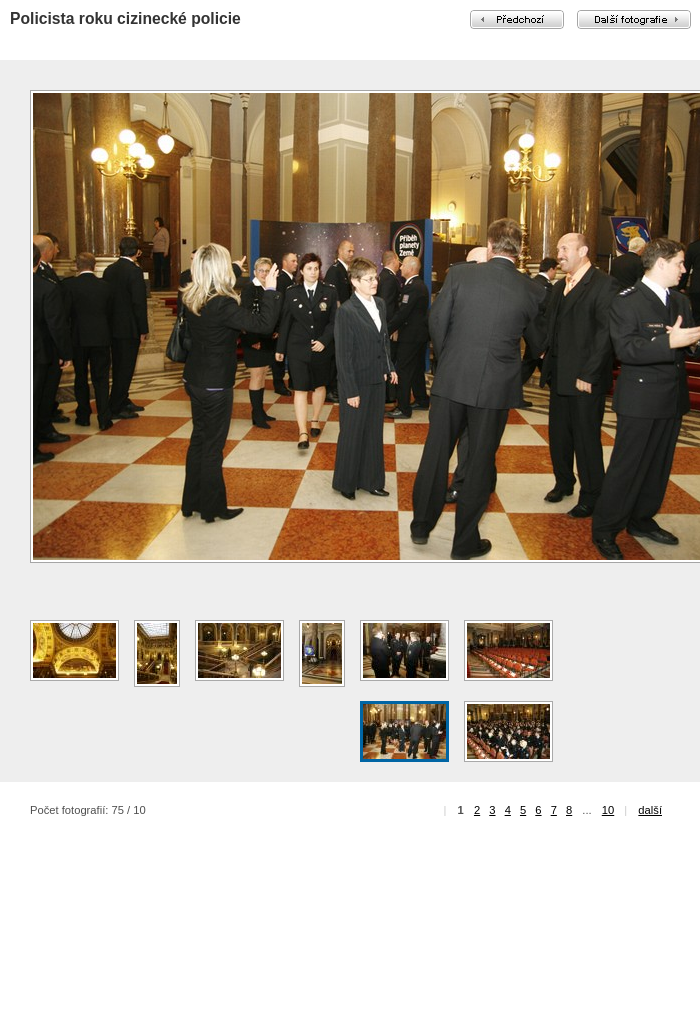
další (650, 810)
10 (608, 810)
